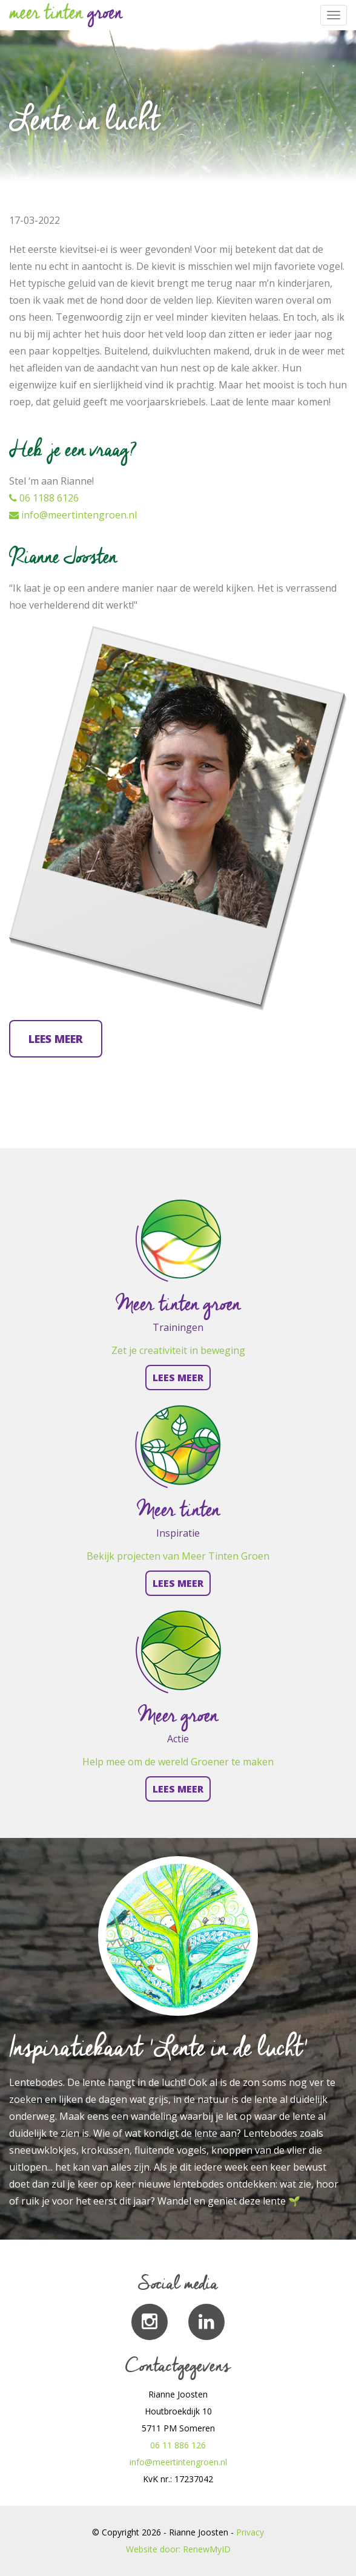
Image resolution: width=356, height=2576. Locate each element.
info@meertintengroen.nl (73, 514)
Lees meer (55, 1038)
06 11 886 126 (178, 2445)
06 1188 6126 (44, 498)
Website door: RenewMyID (178, 2549)
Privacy (250, 2532)
